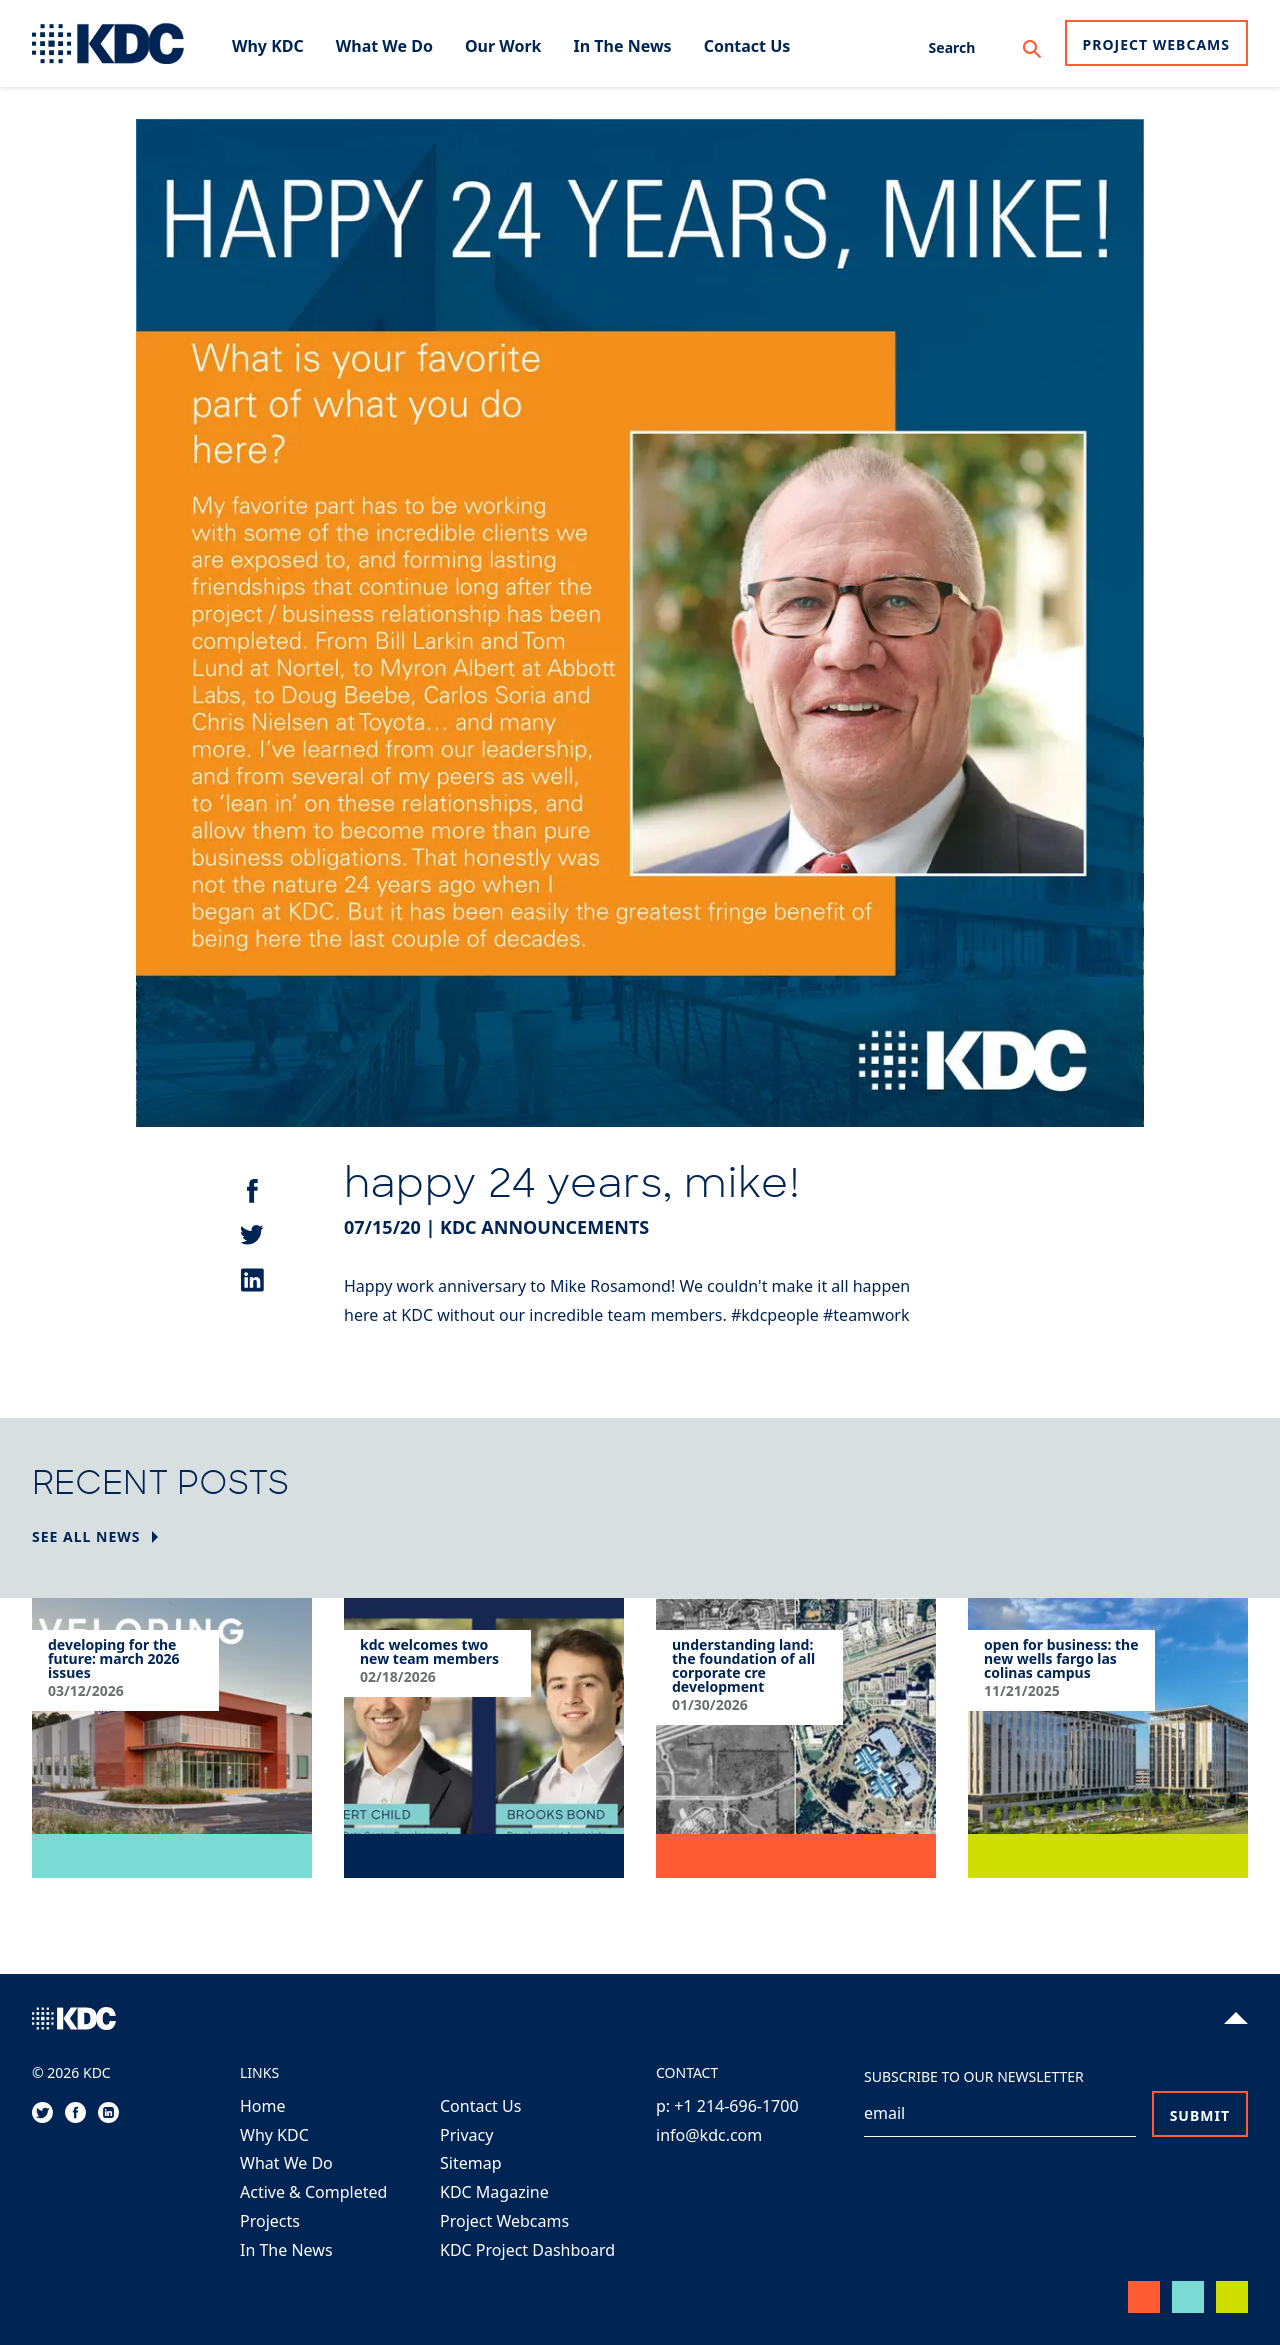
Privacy (466, 2135)
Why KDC (274, 2135)
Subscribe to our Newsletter (974, 2076)
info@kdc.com (709, 2135)
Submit (1200, 2115)
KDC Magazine (494, 2192)
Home (263, 2106)
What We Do (286, 2163)
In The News (286, 2250)
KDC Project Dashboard (527, 2250)
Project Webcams (1156, 44)
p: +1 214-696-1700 (727, 2106)
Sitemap (471, 2163)
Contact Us (480, 2106)
